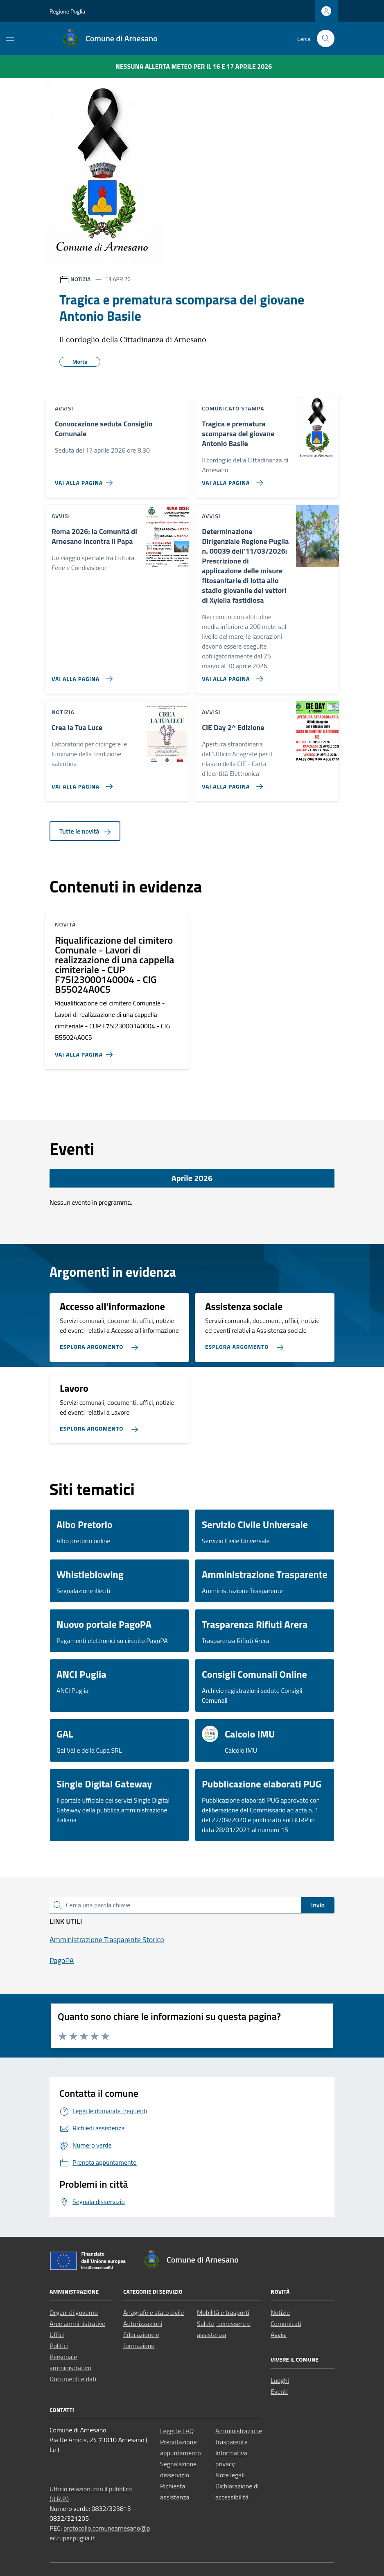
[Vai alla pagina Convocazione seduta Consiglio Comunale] (85, 479)
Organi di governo (74, 2312)
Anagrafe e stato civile (153, 2312)
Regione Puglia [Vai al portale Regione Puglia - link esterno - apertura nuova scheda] (67, 11)
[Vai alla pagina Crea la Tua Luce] (80, 783)
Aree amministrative (77, 2323)
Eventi (279, 2391)
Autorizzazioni (142, 2323)
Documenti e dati (73, 2379)
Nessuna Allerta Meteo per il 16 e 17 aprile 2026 (193, 66)
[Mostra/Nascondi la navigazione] (10, 38)
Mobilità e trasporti (223, 2312)
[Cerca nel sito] (325, 38)
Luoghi (280, 2380)
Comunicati (286, 2323)
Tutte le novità (85, 831)
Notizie (280, 2312)
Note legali (230, 2475)
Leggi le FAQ (177, 2431)
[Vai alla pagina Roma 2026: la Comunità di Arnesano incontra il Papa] (80, 675)
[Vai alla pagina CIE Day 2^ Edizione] (230, 783)
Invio (318, 1905)
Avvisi (279, 2334)
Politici (59, 2346)
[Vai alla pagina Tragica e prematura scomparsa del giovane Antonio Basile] (230, 479)
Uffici (57, 2334)
